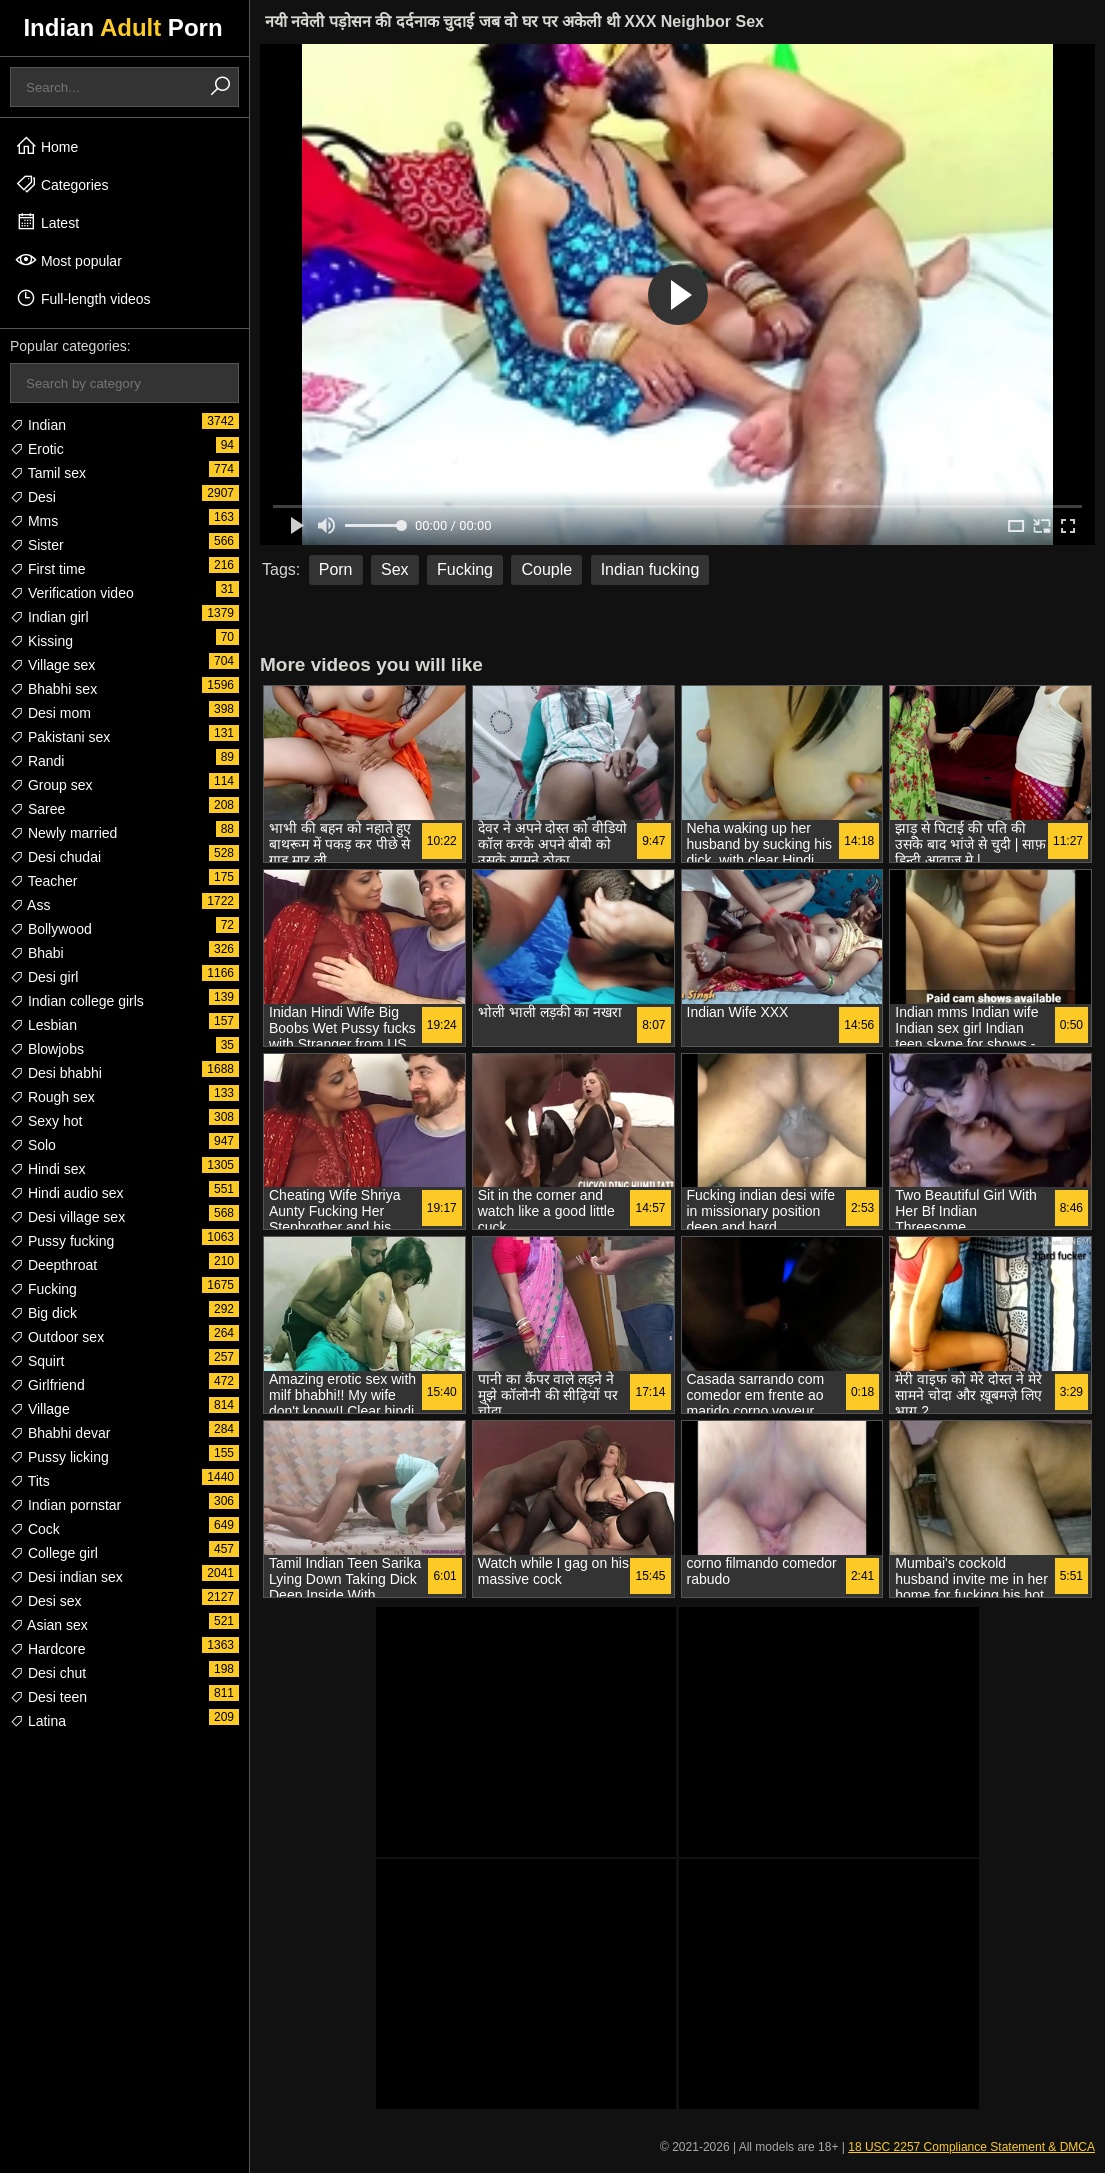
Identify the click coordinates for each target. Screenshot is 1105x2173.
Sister (37, 545)
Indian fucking (650, 569)
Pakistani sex (60, 737)
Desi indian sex (66, 1577)
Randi (37, 761)
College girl (54, 1553)
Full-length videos (83, 298)
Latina (38, 1721)
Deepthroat (53, 1265)
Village (40, 1409)
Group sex (51, 785)
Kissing (41, 641)
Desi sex (46, 1601)
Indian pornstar (65, 1505)
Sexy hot (46, 1121)
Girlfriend (47, 1385)
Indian (38, 425)
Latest (47, 222)
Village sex (52, 665)
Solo (33, 1145)
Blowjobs (47, 1049)
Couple (546, 569)
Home (46, 146)
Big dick (43, 1313)
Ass (30, 905)
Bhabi (37, 953)
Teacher (43, 881)
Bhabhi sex (53, 689)
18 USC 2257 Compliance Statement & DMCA (971, 2147)
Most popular (68, 260)
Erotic (37, 449)
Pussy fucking (62, 1241)
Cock (35, 1529)
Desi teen (48, 1697)
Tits (30, 1481)
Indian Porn (122, 27)
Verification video (72, 593)
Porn (336, 569)
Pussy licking (59, 1457)
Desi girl (44, 977)
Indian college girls (77, 1001)
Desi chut (48, 1673)
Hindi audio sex (67, 1193)
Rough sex (52, 1097)
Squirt (37, 1361)
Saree (37, 809)
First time (47, 569)
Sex (395, 569)
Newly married (63, 833)
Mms (34, 521)
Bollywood (51, 929)
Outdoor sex (57, 1337)
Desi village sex (67, 1217)
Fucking (43, 1289)
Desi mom (50, 713)
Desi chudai (55, 857)
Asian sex (49, 1625)
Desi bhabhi (56, 1073)
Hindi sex (47, 1169)
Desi (33, 497)
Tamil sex (48, 473)
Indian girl (49, 617)
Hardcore (47, 1649)
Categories (62, 184)
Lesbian (43, 1025)
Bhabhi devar (60, 1433)
